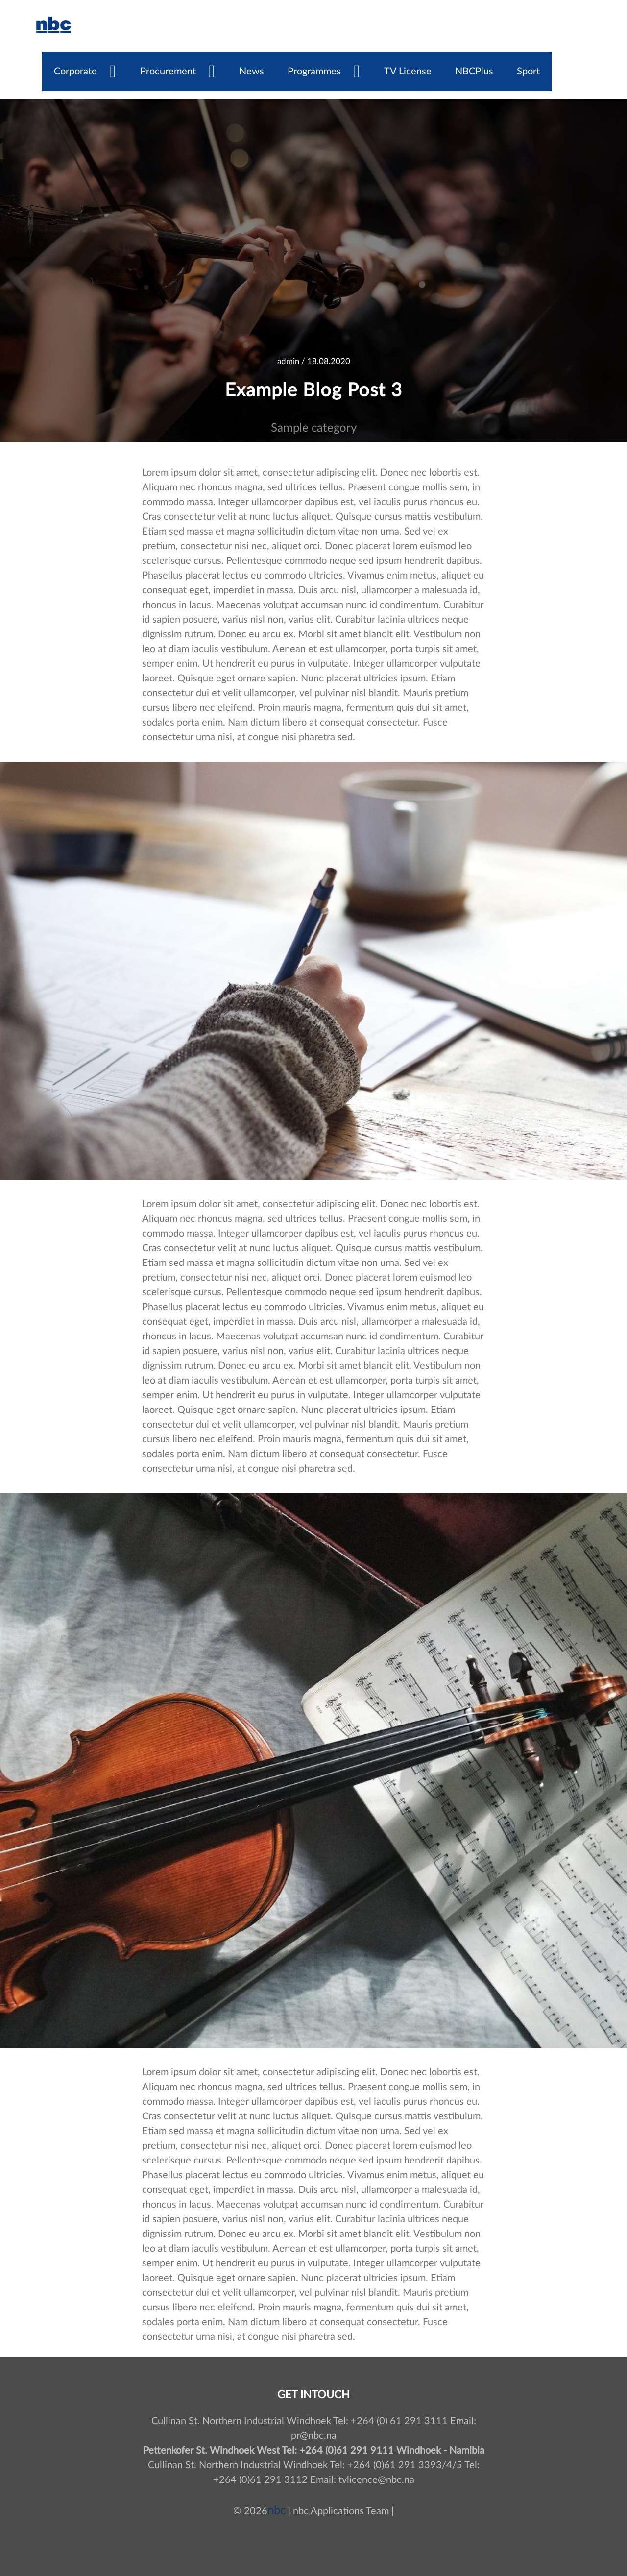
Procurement (168, 71)
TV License (408, 71)
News (251, 71)
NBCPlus (474, 71)
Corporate (75, 71)
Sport (528, 71)
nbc (276, 2511)
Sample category (314, 428)
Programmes (314, 71)
